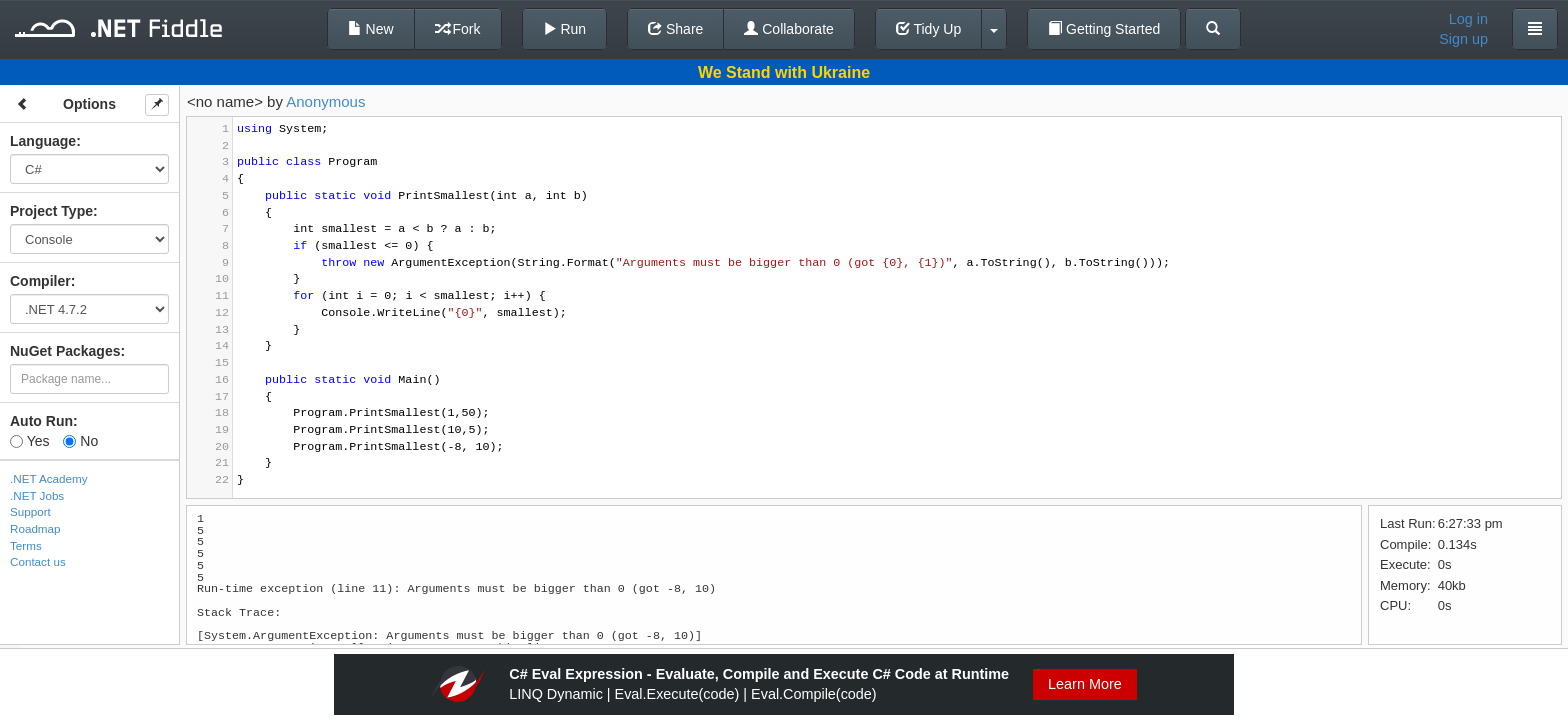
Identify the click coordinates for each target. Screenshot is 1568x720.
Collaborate (789, 29)
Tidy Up (928, 29)
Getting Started (1104, 29)
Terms (26, 545)
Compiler (40, 281)
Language (43, 141)
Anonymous (325, 101)
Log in (1468, 19)
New (371, 29)
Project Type (51, 211)
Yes (29, 441)
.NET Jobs (37, 495)
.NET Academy (49, 478)
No (80, 441)
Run (565, 29)
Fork (458, 29)
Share (675, 29)
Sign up (1463, 39)
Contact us (38, 561)
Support (30, 511)
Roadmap (35, 528)
